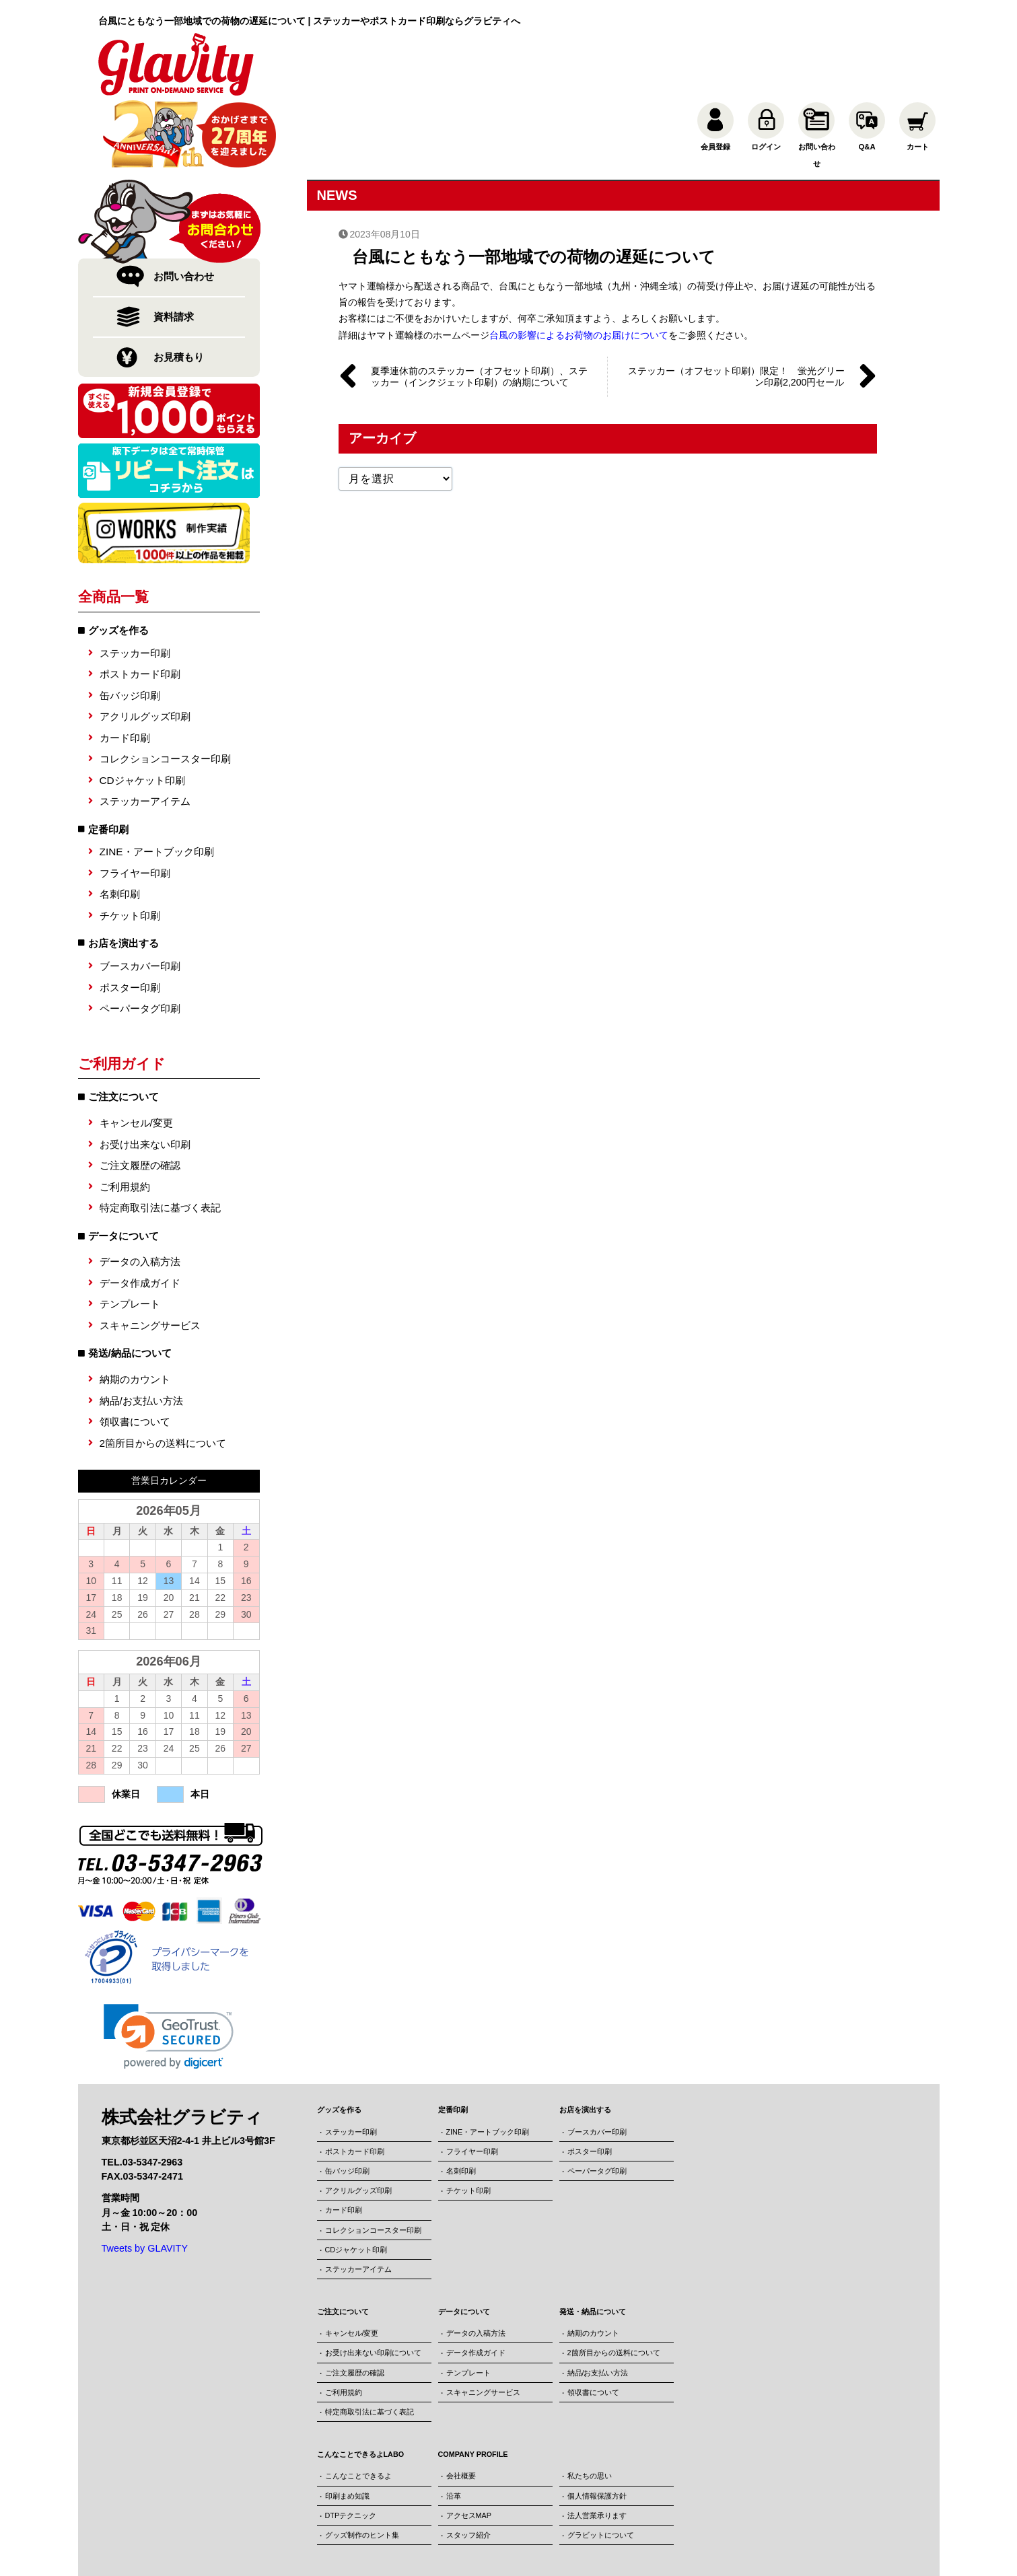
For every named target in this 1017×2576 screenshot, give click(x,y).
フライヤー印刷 (135, 806)
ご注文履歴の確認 (140, 1098)
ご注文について (343, 2244)
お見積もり (178, 289)
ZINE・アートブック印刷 (157, 784)
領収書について (135, 1354)
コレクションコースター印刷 (165, 691)
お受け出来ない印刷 (145, 1077)
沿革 (453, 2428)
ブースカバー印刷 (140, 898)
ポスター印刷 (130, 919)
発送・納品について (592, 2244)
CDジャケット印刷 (142, 712)
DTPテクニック (351, 2448)
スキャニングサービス (150, 1258)
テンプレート (130, 1236)
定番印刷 (108, 761)
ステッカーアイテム (145, 734)
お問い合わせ (183, 209)
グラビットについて (600, 2468)
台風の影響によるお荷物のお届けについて (578, 266)
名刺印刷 (120, 826)
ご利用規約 (125, 1118)
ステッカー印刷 (135, 586)
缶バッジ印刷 (130, 628)
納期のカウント (135, 1312)
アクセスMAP (468, 2448)
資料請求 (173, 249)
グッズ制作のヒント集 (362, 2468)
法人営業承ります (597, 2448)
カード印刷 (125, 670)
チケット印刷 (130, 848)
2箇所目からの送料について (163, 1375)
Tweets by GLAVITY (145, 2181)
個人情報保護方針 (597, 2428)
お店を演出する (123, 876)
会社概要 (461, 2408)
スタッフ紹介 (468, 2468)
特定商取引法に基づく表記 (160, 1140)
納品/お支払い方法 (141, 1332)
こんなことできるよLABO (361, 2387)
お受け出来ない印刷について (373, 2285)
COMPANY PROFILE (473, 2387)
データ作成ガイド (140, 1215)
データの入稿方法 (140, 1194)
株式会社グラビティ (470, 2546)
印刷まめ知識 (347, 2428)
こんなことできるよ (358, 2408)
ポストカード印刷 (140, 606)
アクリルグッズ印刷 (145, 649)
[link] (168, 1969)
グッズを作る (118, 563)
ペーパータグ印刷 (140, 941)
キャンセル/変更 (136, 1055)
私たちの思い (589, 2408)
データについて (464, 2244)
